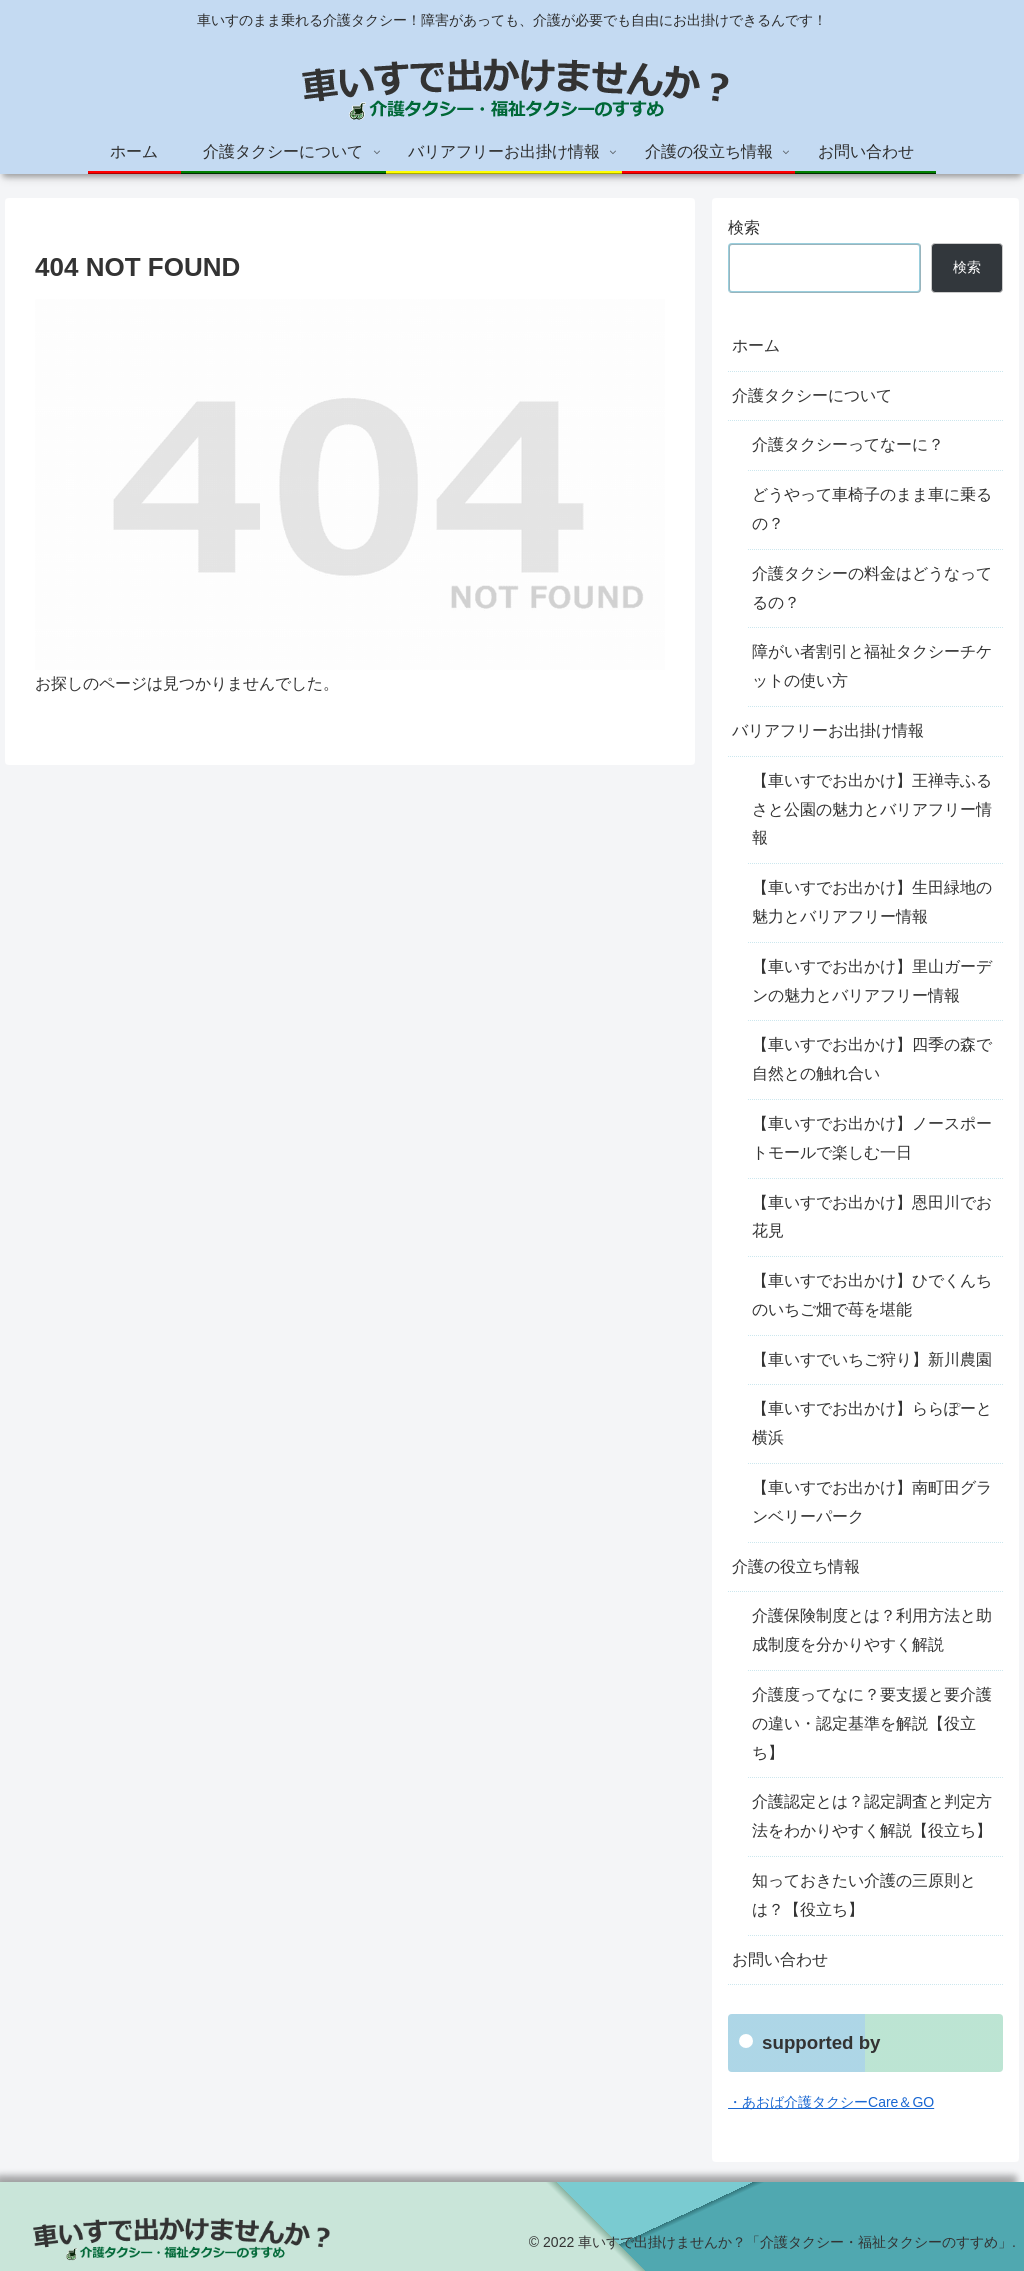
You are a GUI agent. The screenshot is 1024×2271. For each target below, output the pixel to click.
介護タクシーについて (812, 395)
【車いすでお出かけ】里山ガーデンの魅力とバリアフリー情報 (872, 981)
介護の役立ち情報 (796, 1566)
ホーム (756, 345)
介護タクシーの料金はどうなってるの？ (872, 588)
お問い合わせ (780, 1959)
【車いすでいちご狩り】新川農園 (872, 1359)
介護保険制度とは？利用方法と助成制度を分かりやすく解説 (872, 1630)
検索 (744, 227)
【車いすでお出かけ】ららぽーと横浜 (872, 1423)
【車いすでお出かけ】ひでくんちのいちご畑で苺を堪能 (872, 1295)
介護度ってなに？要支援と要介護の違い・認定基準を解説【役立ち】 (872, 1723)
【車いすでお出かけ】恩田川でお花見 (872, 1217)
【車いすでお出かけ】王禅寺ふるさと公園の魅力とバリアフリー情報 (872, 809)
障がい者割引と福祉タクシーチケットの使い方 (872, 666)
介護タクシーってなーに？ (848, 444)
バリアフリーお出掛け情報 (828, 730)
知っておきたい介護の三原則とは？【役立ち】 (864, 1895)
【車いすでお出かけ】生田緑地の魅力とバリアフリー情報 (872, 902)
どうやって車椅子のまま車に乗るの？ (872, 509)
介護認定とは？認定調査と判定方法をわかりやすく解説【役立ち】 (872, 1816)
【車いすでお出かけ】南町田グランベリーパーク (872, 1502)
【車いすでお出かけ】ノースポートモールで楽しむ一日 (872, 1138)
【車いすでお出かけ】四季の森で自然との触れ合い (872, 1059)
